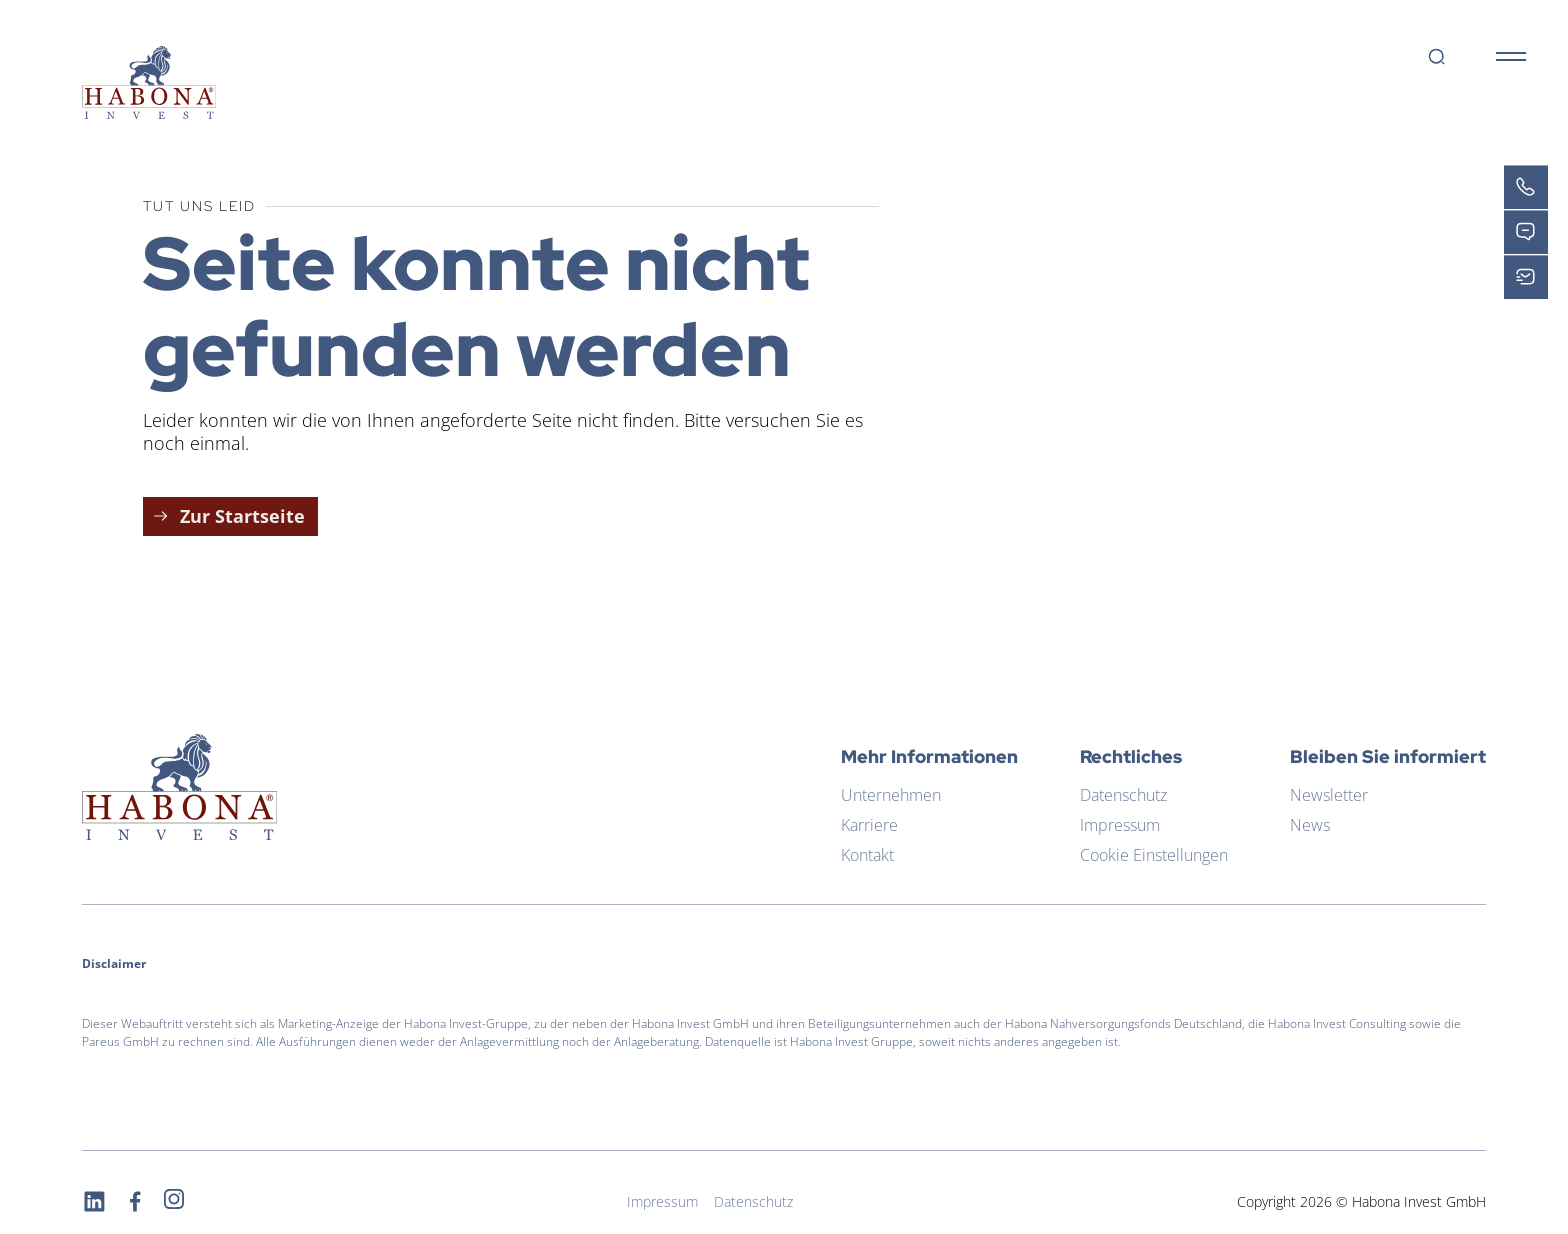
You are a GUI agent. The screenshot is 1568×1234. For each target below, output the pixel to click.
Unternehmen (891, 795)
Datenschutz (1123, 795)
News (1310, 825)
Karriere (869, 825)
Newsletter (1329, 795)
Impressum (1120, 825)
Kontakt (867, 855)
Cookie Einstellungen (1154, 855)
